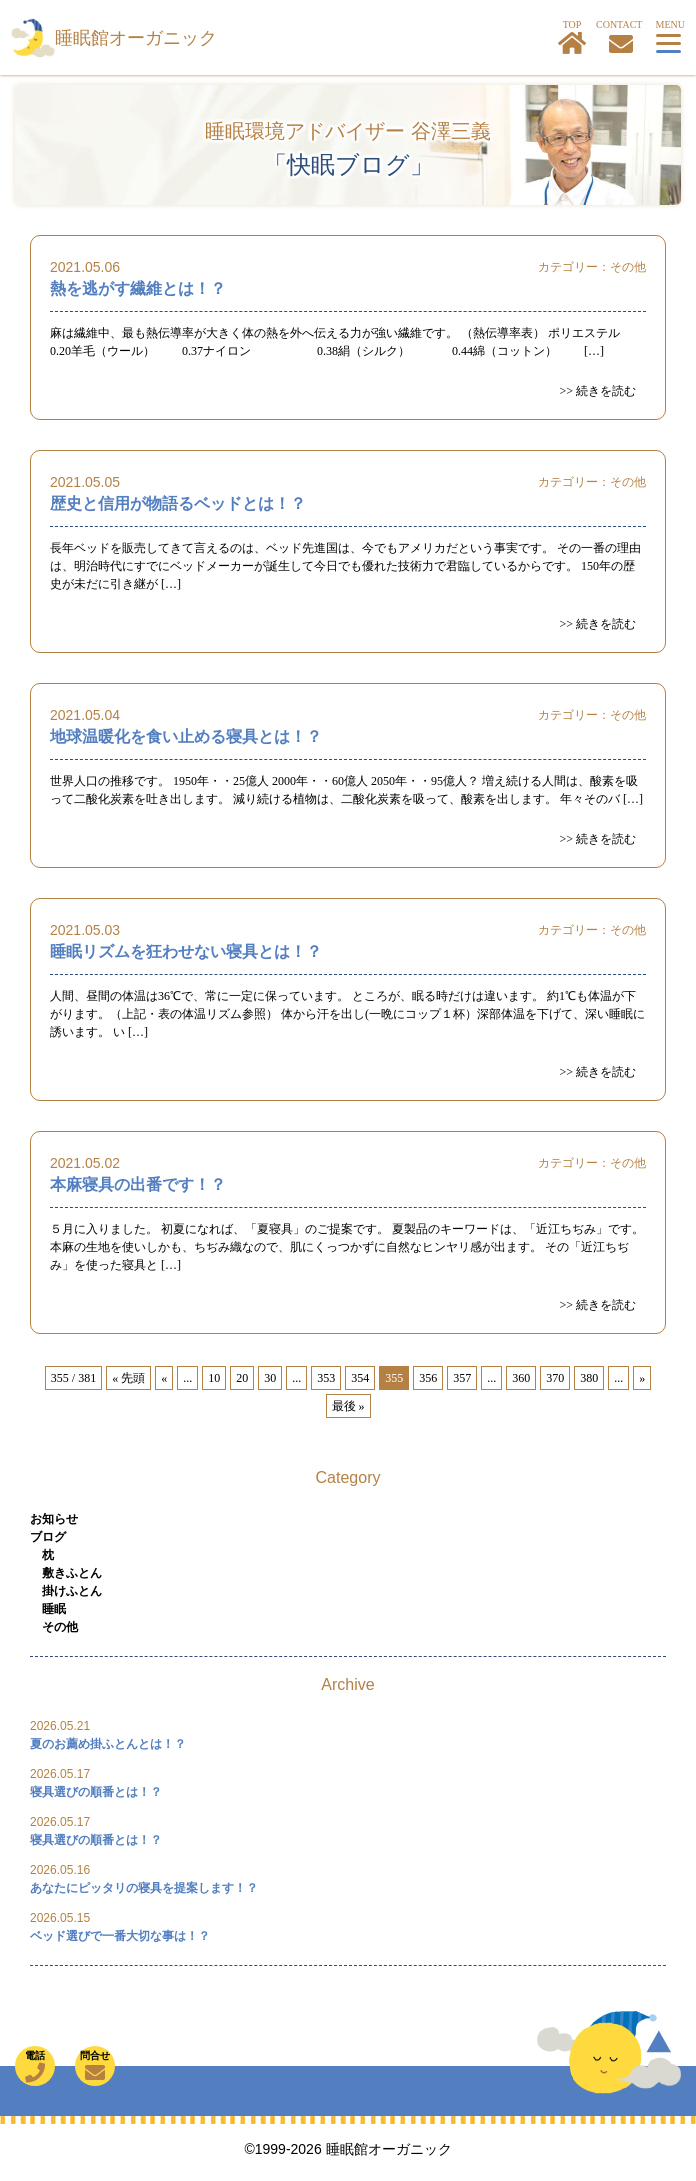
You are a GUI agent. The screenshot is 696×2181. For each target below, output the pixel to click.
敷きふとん (72, 1573)
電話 (35, 2066)
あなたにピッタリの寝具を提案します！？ (144, 1888)
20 (242, 1378)
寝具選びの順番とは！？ (96, 1792)
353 (326, 1378)
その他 (628, 267)
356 (428, 1378)
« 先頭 (128, 1378)
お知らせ (54, 1519)
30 (270, 1378)
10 (214, 1378)
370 (555, 1378)
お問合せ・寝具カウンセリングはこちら (621, 44)
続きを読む (606, 391)
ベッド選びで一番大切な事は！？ (120, 1936)
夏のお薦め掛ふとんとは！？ (108, 1744)
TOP (572, 37)
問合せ (95, 2066)
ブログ (48, 1537)
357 (462, 1378)
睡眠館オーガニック (136, 38)
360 (521, 1378)
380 (589, 1378)
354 (360, 1378)
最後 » (348, 1406)
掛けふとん (72, 1591)
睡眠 (54, 1609)
